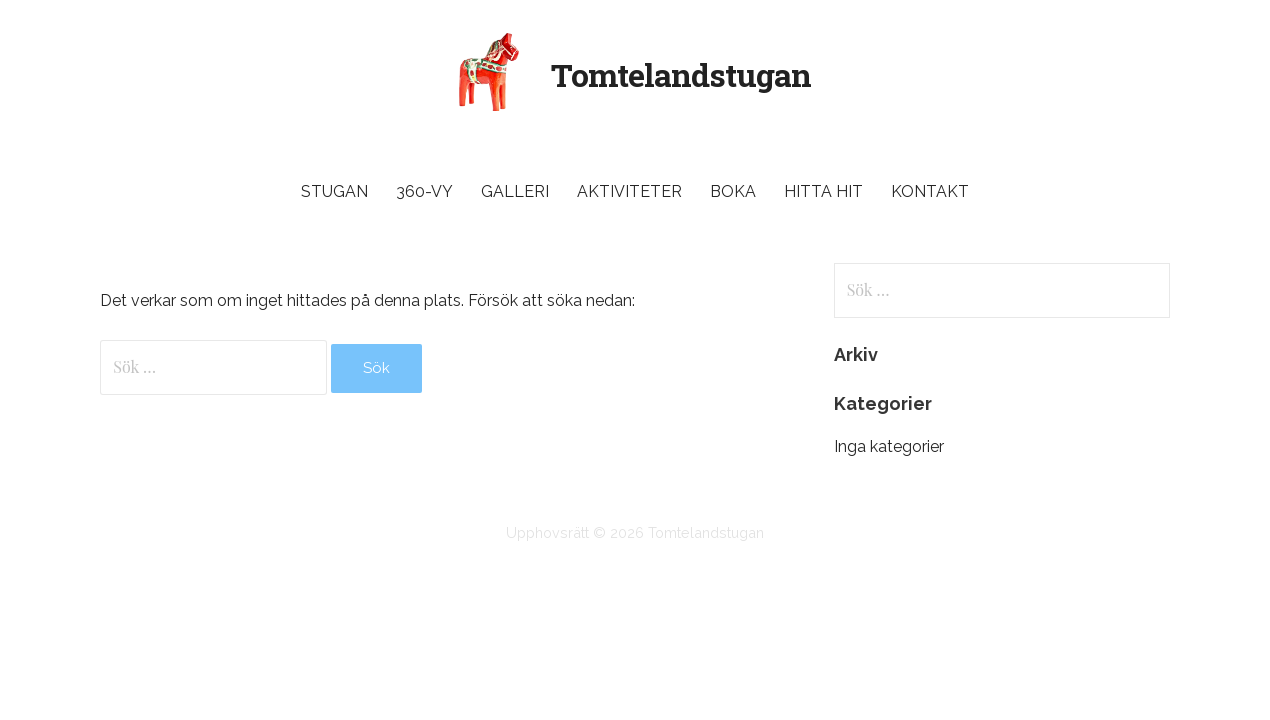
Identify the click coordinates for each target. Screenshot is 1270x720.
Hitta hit (823, 191)
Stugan (334, 191)
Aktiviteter (629, 191)
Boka (733, 191)
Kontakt (930, 191)
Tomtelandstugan (681, 74)
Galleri (515, 191)
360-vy (424, 191)
